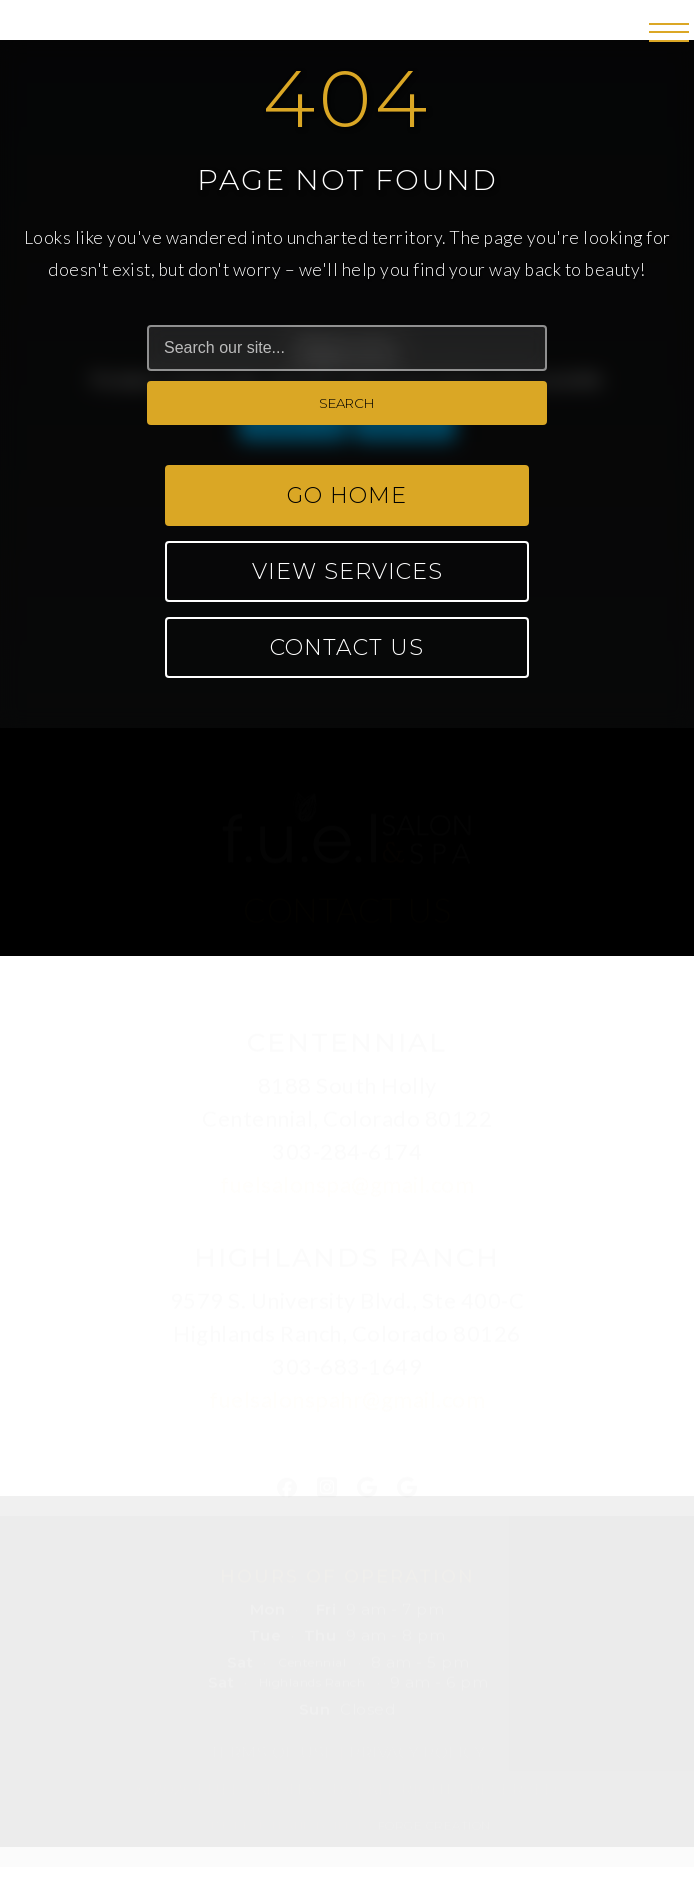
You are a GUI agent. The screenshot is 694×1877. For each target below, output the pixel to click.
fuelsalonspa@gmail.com (347, 1181)
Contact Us (347, 647)
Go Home (347, 495)
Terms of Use (272, 1749)
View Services (347, 571)
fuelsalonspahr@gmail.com (347, 1396)
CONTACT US (347, 907)
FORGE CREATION (434, 1822)
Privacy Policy (416, 1749)
